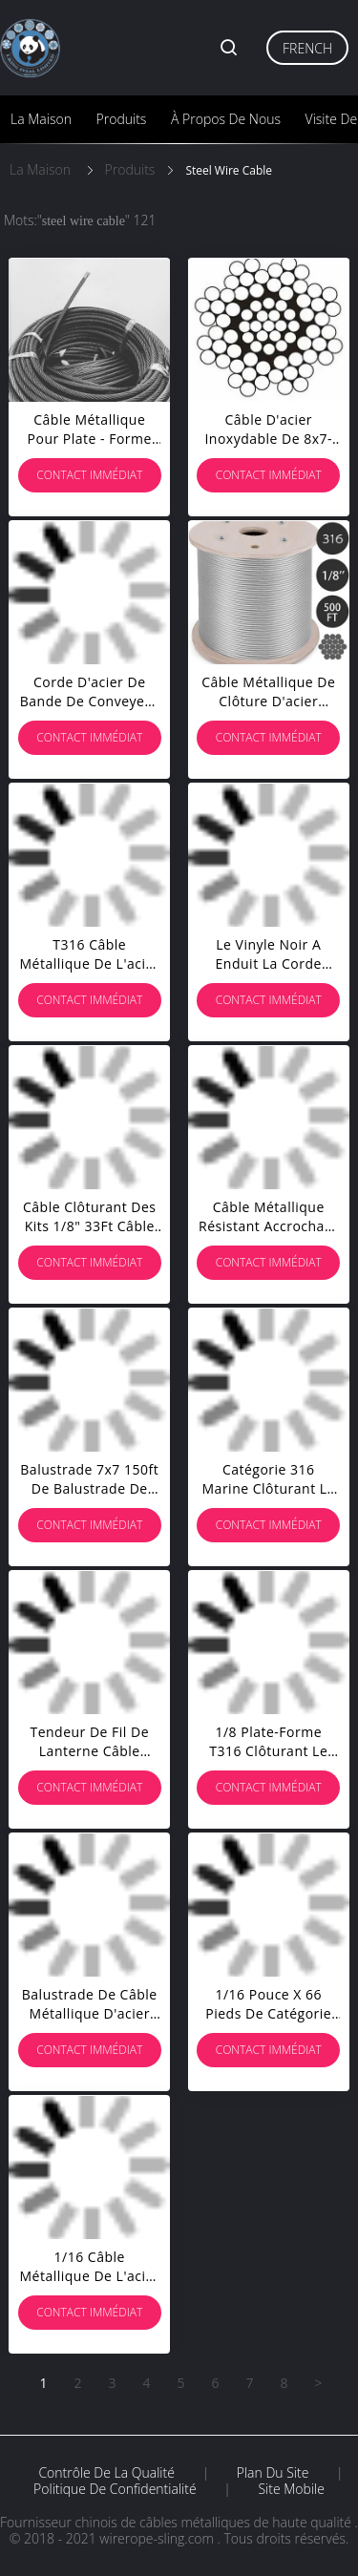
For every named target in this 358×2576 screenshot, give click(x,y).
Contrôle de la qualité (106, 2473)
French (307, 48)
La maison (41, 119)
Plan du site (273, 2473)
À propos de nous (226, 119)
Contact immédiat (89, 475)
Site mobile (291, 2489)
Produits (121, 119)
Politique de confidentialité (115, 2489)
